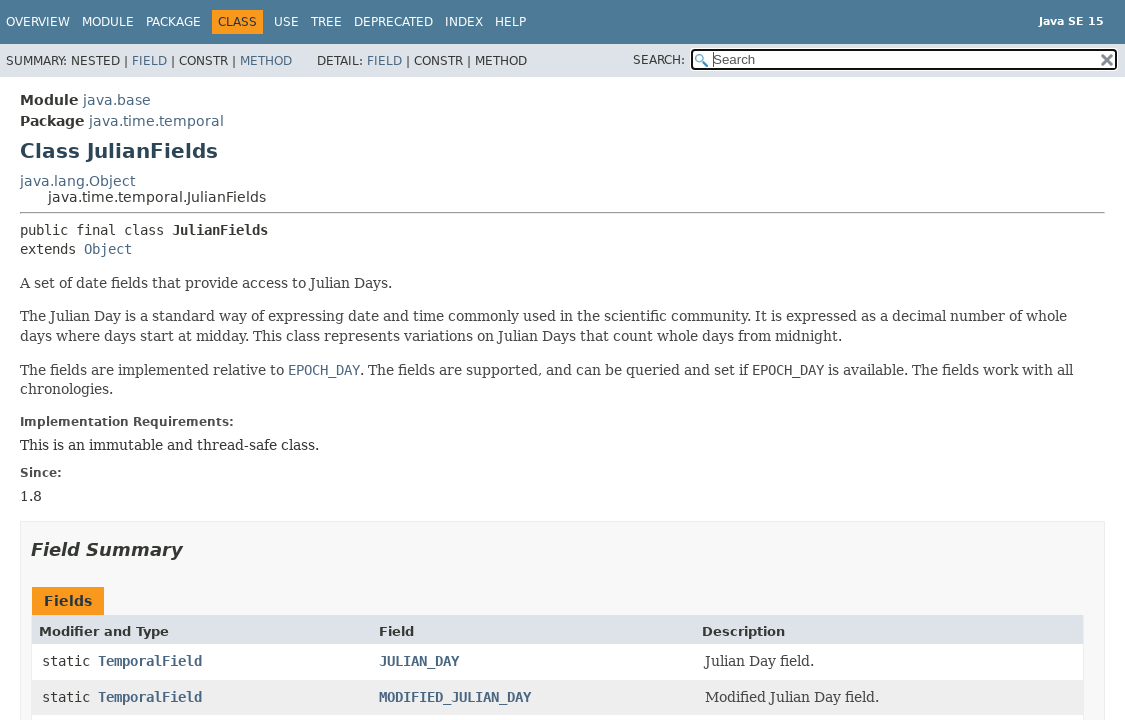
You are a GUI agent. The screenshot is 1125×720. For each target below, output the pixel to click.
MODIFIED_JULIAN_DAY (455, 697)
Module (108, 22)
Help (510, 22)
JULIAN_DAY (419, 661)
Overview (38, 22)
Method (266, 61)
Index (464, 22)
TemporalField (150, 661)
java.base (117, 100)
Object (108, 249)
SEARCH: (659, 60)
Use (286, 22)
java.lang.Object (77, 181)
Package (173, 22)
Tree (326, 22)
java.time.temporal (156, 121)
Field (149, 61)
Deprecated (393, 22)
